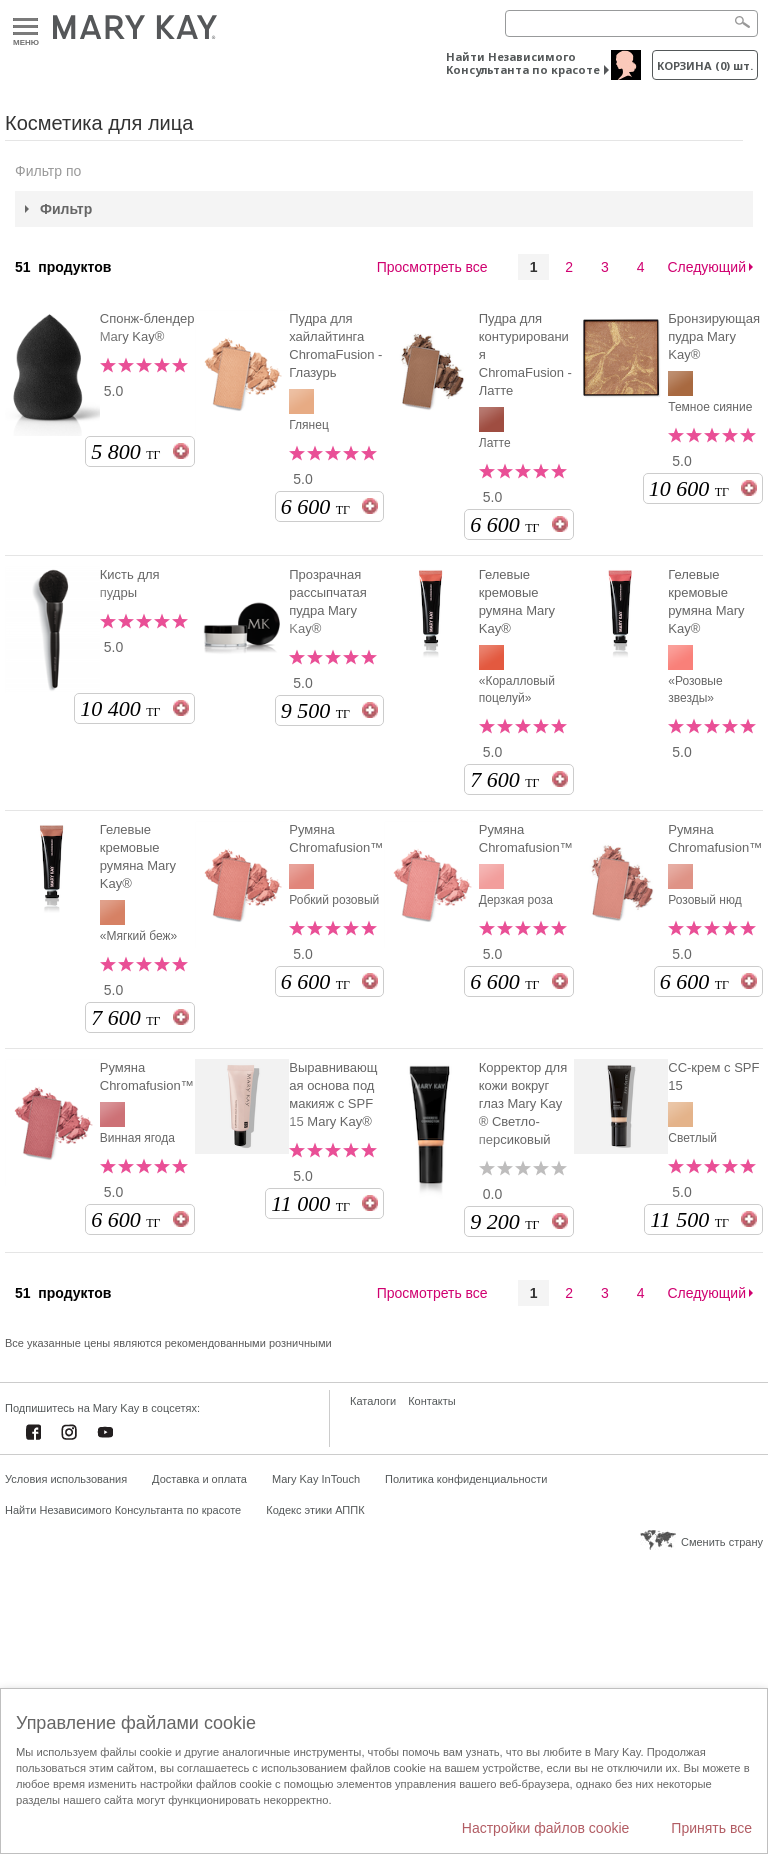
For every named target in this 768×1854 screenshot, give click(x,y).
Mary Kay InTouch (316, 1479)
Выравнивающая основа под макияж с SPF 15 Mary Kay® (333, 1094)
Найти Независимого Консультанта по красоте (523, 63)
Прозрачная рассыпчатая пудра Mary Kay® (328, 601)
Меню (25, 27)
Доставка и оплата (199, 1479)
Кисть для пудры (130, 583)
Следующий (706, 267)
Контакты (432, 1401)
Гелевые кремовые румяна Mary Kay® (517, 601)
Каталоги (373, 1401)
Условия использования (66, 1479)
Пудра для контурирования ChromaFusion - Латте (525, 354)
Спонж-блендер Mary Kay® (147, 327)
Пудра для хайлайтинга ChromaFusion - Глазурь (335, 345)
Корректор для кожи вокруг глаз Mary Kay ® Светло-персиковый (523, 1103)
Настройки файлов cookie (546, 1828)
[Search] (631, 23)
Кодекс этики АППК (315, 1510)
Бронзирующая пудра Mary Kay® (714, 336)
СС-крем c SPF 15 (713, 1076)
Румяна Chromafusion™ (336, 838)
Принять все (711, 1828)
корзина (705, 65)
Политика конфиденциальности (466, 1479)
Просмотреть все (432, 267)
